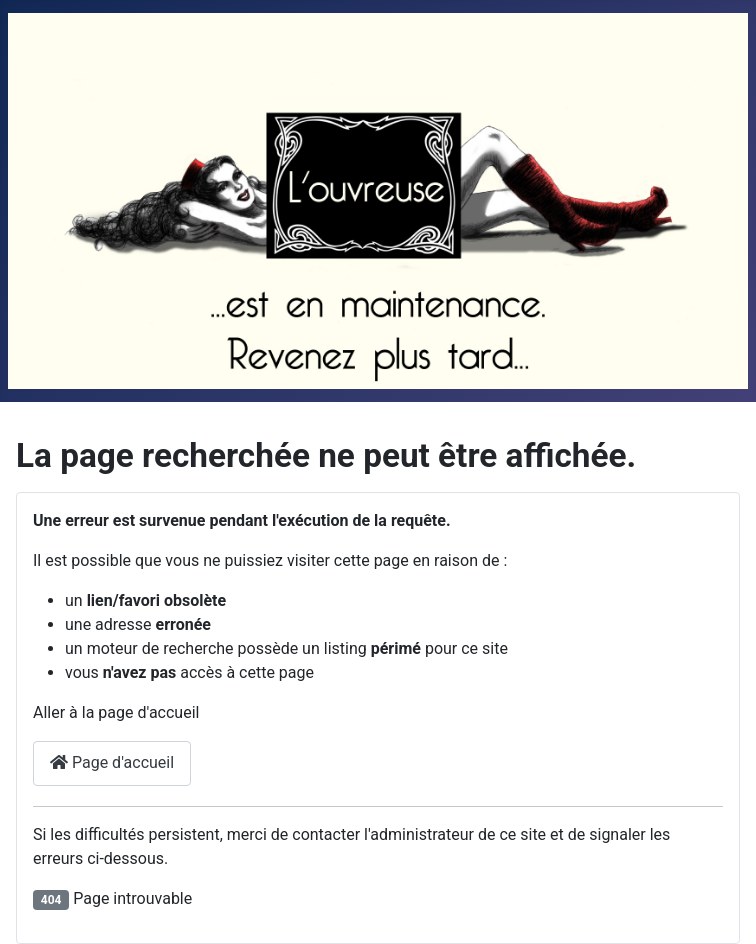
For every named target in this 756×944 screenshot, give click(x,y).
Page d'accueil (112, 762)
